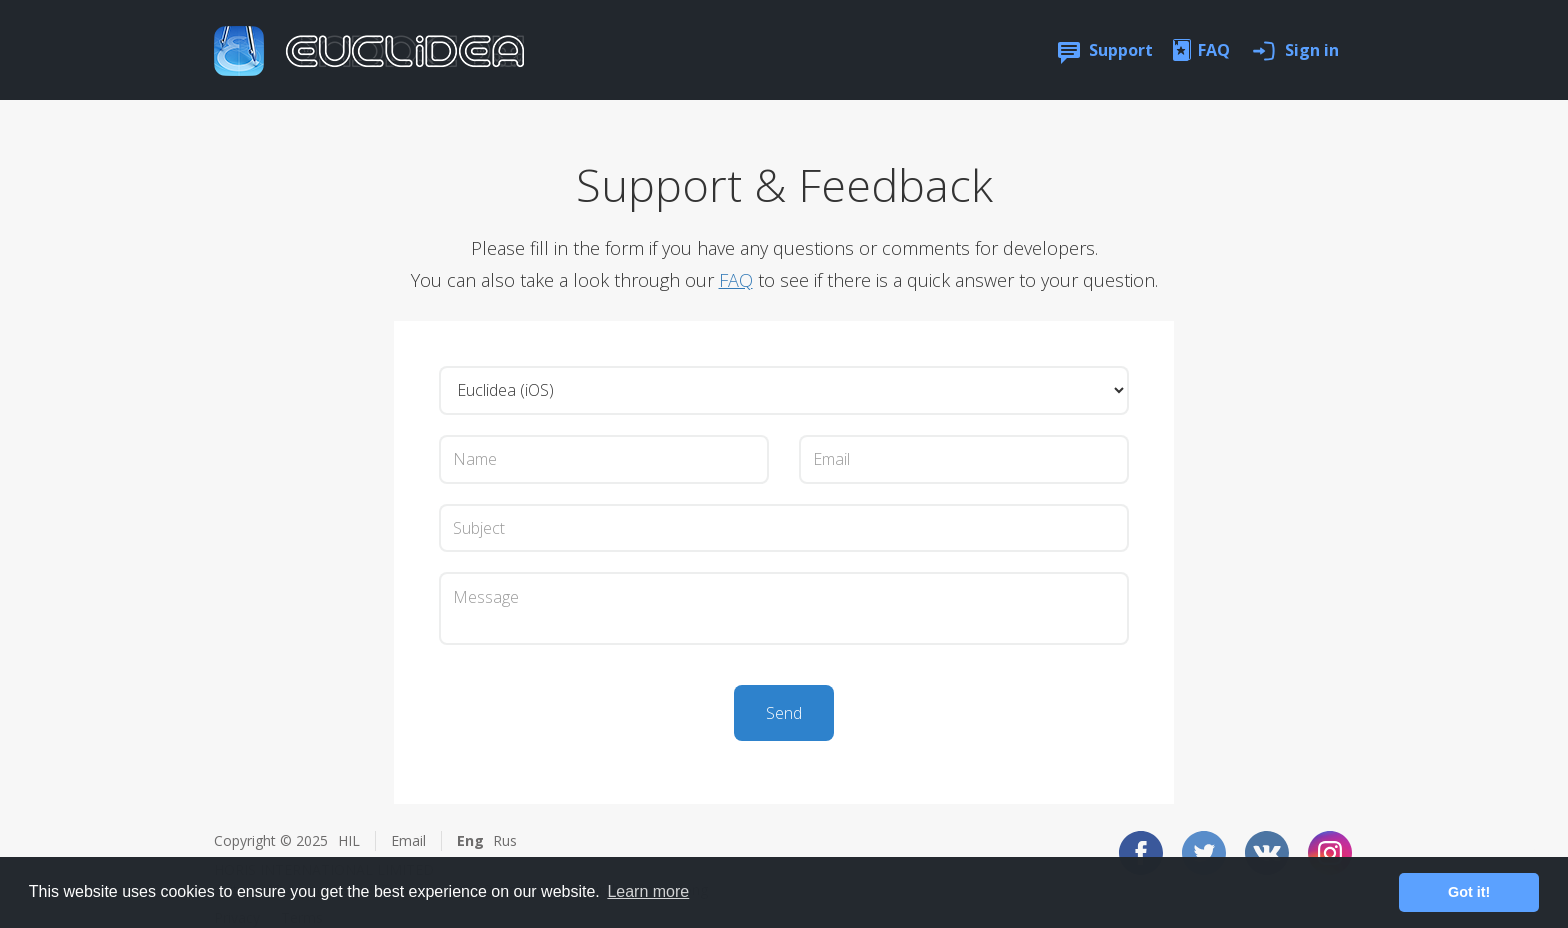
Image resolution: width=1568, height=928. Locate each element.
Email (408, 840)
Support (1121, 50)
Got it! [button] (1469, 892)
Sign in (1312, 50)
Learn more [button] (648, 891)
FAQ (1214, 50)
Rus (505, 840)
